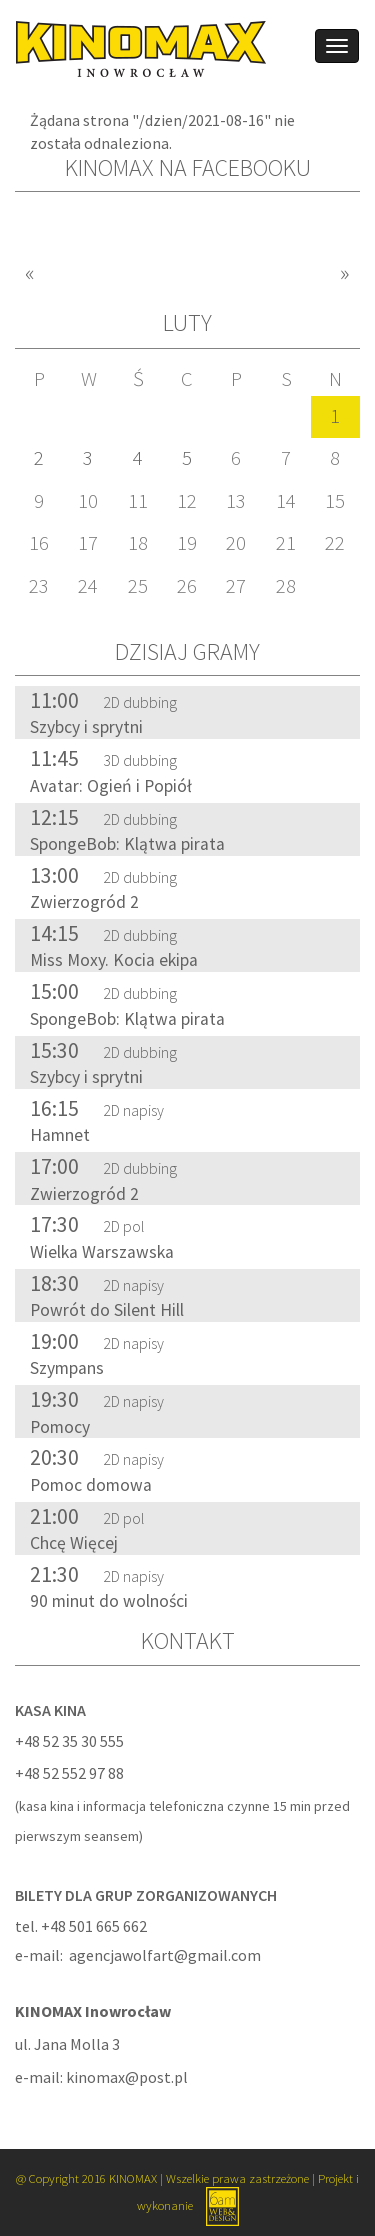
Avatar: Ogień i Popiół (111, 786)
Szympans (67, 1368)
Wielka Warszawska (102, 1252)
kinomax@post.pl (127, 2077)
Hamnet (60, 1135)
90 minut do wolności (109, 1601)
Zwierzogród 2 (84, 902)
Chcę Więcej (74, 1543)
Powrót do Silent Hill (107, 1310)
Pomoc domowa (91, 1485)
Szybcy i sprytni (86, 727)
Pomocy (60, 1427)
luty (187, 322)
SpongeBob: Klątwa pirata (127, 844)
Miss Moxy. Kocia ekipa (114, 960)
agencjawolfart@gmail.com (165, 1955)
